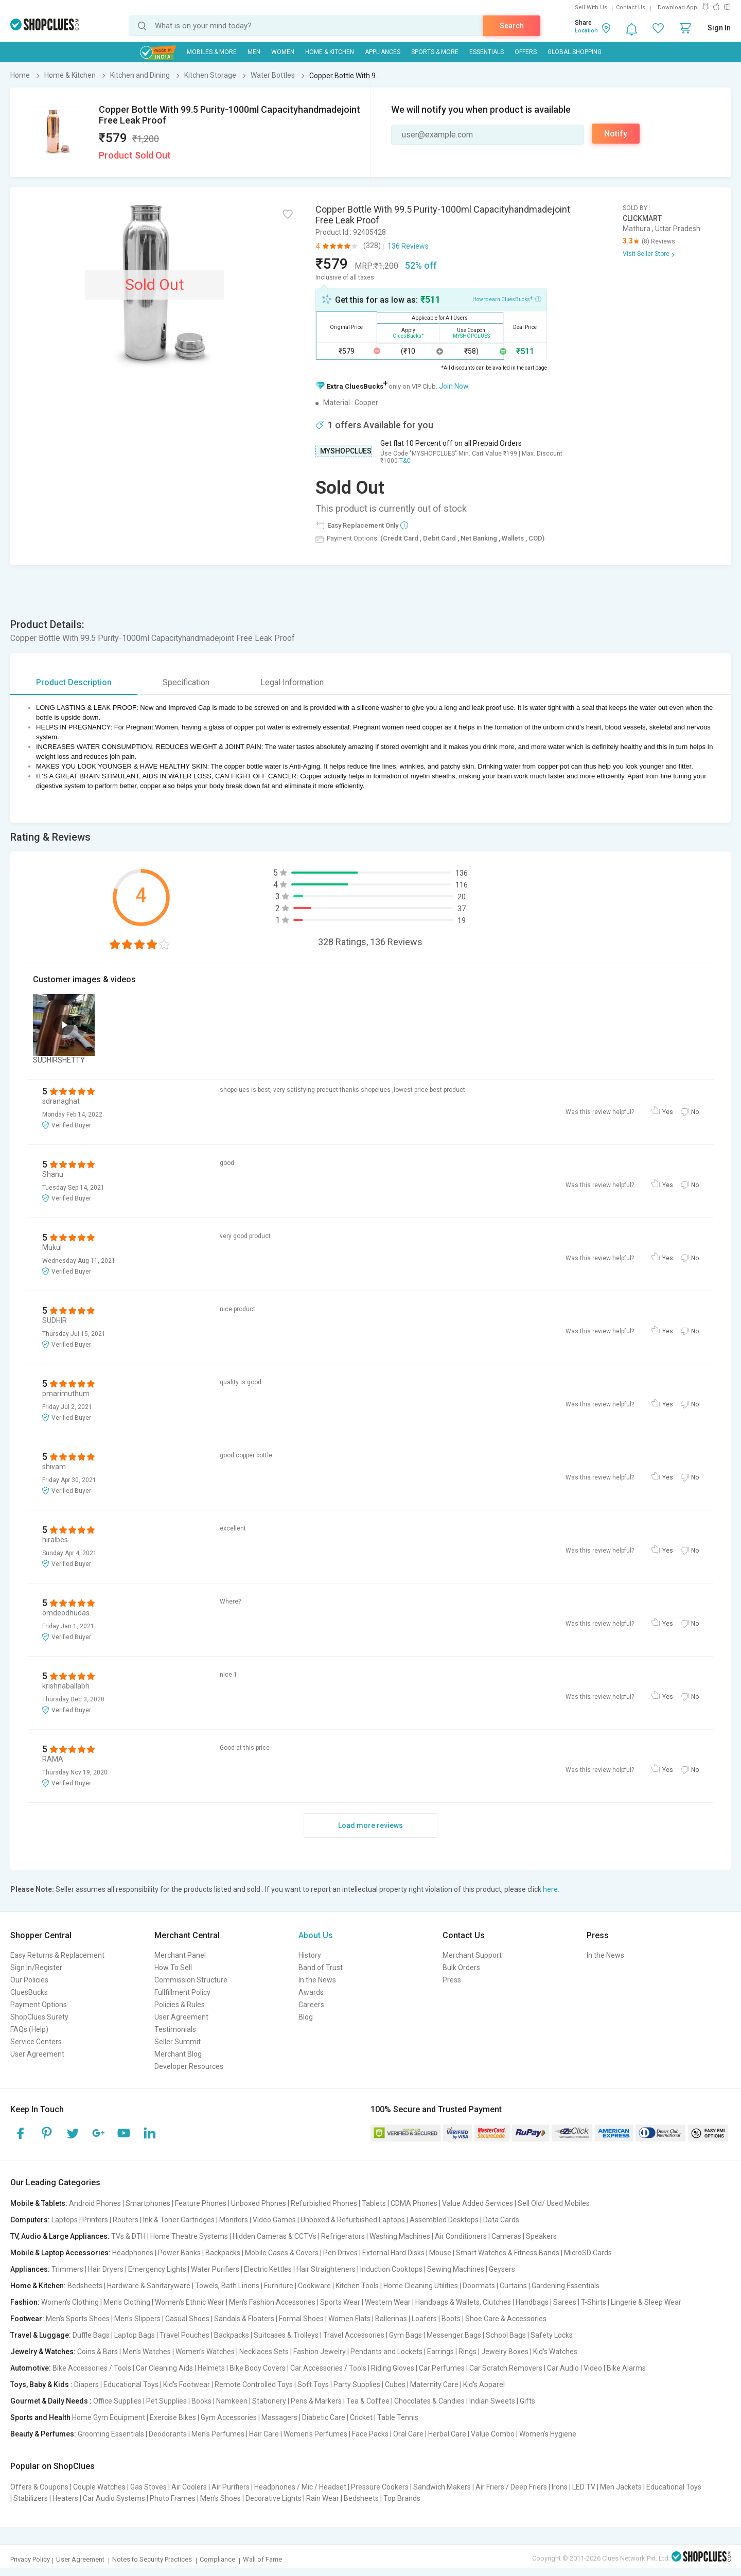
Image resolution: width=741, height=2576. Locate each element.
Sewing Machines (455, 2269)
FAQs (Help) (29, 2029)
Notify (615, 133)
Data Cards (501, 2220)
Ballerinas (391, 2318)
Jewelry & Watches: (43, 2351)
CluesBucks (29, 1992)
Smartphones (148, 2203)
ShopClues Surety (39, 2017)
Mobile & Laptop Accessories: (60, 2253)
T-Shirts (593, 2302)
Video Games (274, 2220)
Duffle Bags (91, 2335)
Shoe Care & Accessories (505, 2318)
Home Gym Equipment (108, 2417)
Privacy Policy (30, 2559)
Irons (560, 2487)
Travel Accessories (353, 2335)
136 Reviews (408, 246)
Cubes (395, 2384)
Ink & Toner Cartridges (179, 2220)
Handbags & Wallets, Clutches (463, 2302)
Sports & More (434, 52)
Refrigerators (343, 2236)
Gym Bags (405, 2335)
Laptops (64, 2220)
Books (201, 2401)
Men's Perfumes (217, 2434)
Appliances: (30, 2269)
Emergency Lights (157, 2269)
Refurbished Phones (324, 2203)
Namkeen (232, 2401)
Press (452, 1980)
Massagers (279, 2417)
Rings (467, 2351)
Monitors (233, 2220)
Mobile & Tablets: (38, 2203)
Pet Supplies (166, 2401)
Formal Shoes (301, 2318)
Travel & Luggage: (40, 2335)
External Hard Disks (393, 2253)
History (309, 1955)
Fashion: (25, 2302)
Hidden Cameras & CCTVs (274, 2236)
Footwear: (27, 2318)
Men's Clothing (126, 2302)
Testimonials (175, 2029)
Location (586, 30)
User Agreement (37, 2054)
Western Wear (388, 2302)
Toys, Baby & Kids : (41, 2384)
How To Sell (173, 1967)
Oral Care (408, 2434)
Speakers (541, 2236)
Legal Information (292, 682)
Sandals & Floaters (244, 2318)
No (695, 1112)
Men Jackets (621, 2487)
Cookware (314, 2286)
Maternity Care (434, 2384)
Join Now (454, 386)
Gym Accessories (229, 2417)
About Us (315, 1935)
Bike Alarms (626, 2368)
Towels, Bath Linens (227, 2286)
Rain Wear (322, 2498)
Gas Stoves (148, 2487)
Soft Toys (313, 2384)
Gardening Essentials (565, 2286)
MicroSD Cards (588, 2253)
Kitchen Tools (357, 2286)
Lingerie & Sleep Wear (646, 2302)
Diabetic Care (323, 2417)
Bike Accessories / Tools (91, 2368)
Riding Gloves (392, 2368)
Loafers (424, 2318)
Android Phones (95, 2203)
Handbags (532, 2302)
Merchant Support (472, 1955)
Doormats (479, 2286)
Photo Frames (173, 2498)
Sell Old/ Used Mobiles (554, 2203)
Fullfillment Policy (182, 1992)
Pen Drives (340, 2253)
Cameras (506, 2236)
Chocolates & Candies (429, 2401)
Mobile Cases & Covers (282, 2253)
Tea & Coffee (368, 2401)
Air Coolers (189, 2487)
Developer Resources (188, 2066)
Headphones (132, 2253)
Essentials (486, 52)
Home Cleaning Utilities (420, 2286)
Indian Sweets (492, 2401)
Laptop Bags (134, 2335)
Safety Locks (552, 2335)
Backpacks (222, 2253)
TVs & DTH (128, 2236)
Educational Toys (130, 2384)
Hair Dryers (105, 2269)
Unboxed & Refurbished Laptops (353, 2220)
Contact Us (630, 7)
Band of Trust (320, 1967)
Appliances (382, 52)
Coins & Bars (97, 2351)
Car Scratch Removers (505, 2368)
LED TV (583, 2487)
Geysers (502, 2269)
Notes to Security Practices (152, 2559)
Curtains (513, 2286)
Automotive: (30, 2368)
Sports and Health (40, 2417)
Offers (526, 52)
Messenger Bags (454, 2335)
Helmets (211, 2368)
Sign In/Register (36, 1967)
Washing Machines (399, 2236)
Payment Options (38, 2004)
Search (512, 26)
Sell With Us (591, 7)
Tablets (374, 2203)
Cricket (361, 2417)
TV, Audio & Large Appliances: (60, 2236)
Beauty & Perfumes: (43, 2434)
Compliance (217, 2559)
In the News (317, 1980)
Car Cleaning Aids (164, 2368)
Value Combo (493, 2434)
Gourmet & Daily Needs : (51, 2401)
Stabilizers (30, 2498)
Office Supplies (117, 2401)
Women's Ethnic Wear (189, 2302)
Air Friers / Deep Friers (511, 2487)
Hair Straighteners (326, 2269)
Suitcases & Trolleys (286, 2335)
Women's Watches (205, 2351)
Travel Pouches (184, 2335)
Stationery (269, 2401)
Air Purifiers (230, 2487)
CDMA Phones (414, 2203)
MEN (254, 52)
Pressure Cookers (380, 2487)
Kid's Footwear (186, 2384)
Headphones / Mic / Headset (300, 2487)
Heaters (65, 2498)
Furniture (278, 2286)
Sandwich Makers (442, 2487)
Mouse (440, 2253)
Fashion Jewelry (319, 2351)
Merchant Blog (178, 2054)
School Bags (506, 2335)
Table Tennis (397, 2417)
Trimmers (67, 2269)
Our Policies (29, 1980)
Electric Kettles (268, 2269)
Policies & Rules (179, 2004)
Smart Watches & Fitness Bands (507, 2253)
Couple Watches (99, 2487)
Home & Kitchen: (38, 2286)
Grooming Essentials (111, 2434)
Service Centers (36, 2042)
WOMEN (282, 52)
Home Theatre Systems (189, 2236)
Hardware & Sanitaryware (148, 2286)
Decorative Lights (273, 2498)
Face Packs (370, 2434)
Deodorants (168, 2434)
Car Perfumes (442, 2368)
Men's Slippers (137, 2318)
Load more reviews (370, 1825)
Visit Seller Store (646, 253)
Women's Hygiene (547, 2434)
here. (551, 1889)
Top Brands (401, 2498)
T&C (405, 460)
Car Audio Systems (114, 2498)
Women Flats (349, 2318)
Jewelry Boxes (504, 2351)
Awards (311, 1992)
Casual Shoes (187, 2318)
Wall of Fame (262, 2559)
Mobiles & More (212, 52)
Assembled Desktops (444, 2220)
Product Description (74, 682)
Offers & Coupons (39, 2487)
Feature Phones (200, 2203)
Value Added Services (477, 2203)
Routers (125, 2220)
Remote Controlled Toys (254, 2384)
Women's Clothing (70, 2302)
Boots (451, 2318)
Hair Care (264, 2434)
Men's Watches (146, 2351)
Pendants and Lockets (386, 2351)
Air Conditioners (461, 2236)
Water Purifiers (215, 2269)
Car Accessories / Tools (328, 2368)
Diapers (86, 2384)
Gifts (527, 2401)
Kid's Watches (555, 2351)
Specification (186, 682)
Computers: (30, 2220)
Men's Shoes (220, 2498)
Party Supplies (356, 2384)
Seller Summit (177, 2042)
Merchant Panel (180, 1955)
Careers (311, 2004)
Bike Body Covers (258, 2368)
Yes (667, 1112)
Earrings (440, 2351)
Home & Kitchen (329, 52)
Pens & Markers (316, 2401)
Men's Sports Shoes (78, 2318)
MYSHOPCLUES (346, 451)
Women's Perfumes (315, 2434)
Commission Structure (190, 1980)
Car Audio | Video (574, 2368)
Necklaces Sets (264, 2351)
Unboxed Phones (258, 2203)
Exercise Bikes (173, 2417)
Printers (95, 2220)
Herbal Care (447, 2434)
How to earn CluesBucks (506, 298)
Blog (305, 2017)
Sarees (564, 2302)
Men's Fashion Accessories (272, 2302)
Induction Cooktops (391, 2269)
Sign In (719, 28)
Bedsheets (84, 2286)
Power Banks (179, 2253)
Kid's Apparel (484, 2384)
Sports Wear (340, 2302)
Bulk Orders (461, 1967)
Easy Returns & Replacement (57, 1955)
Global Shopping (575, 52)
